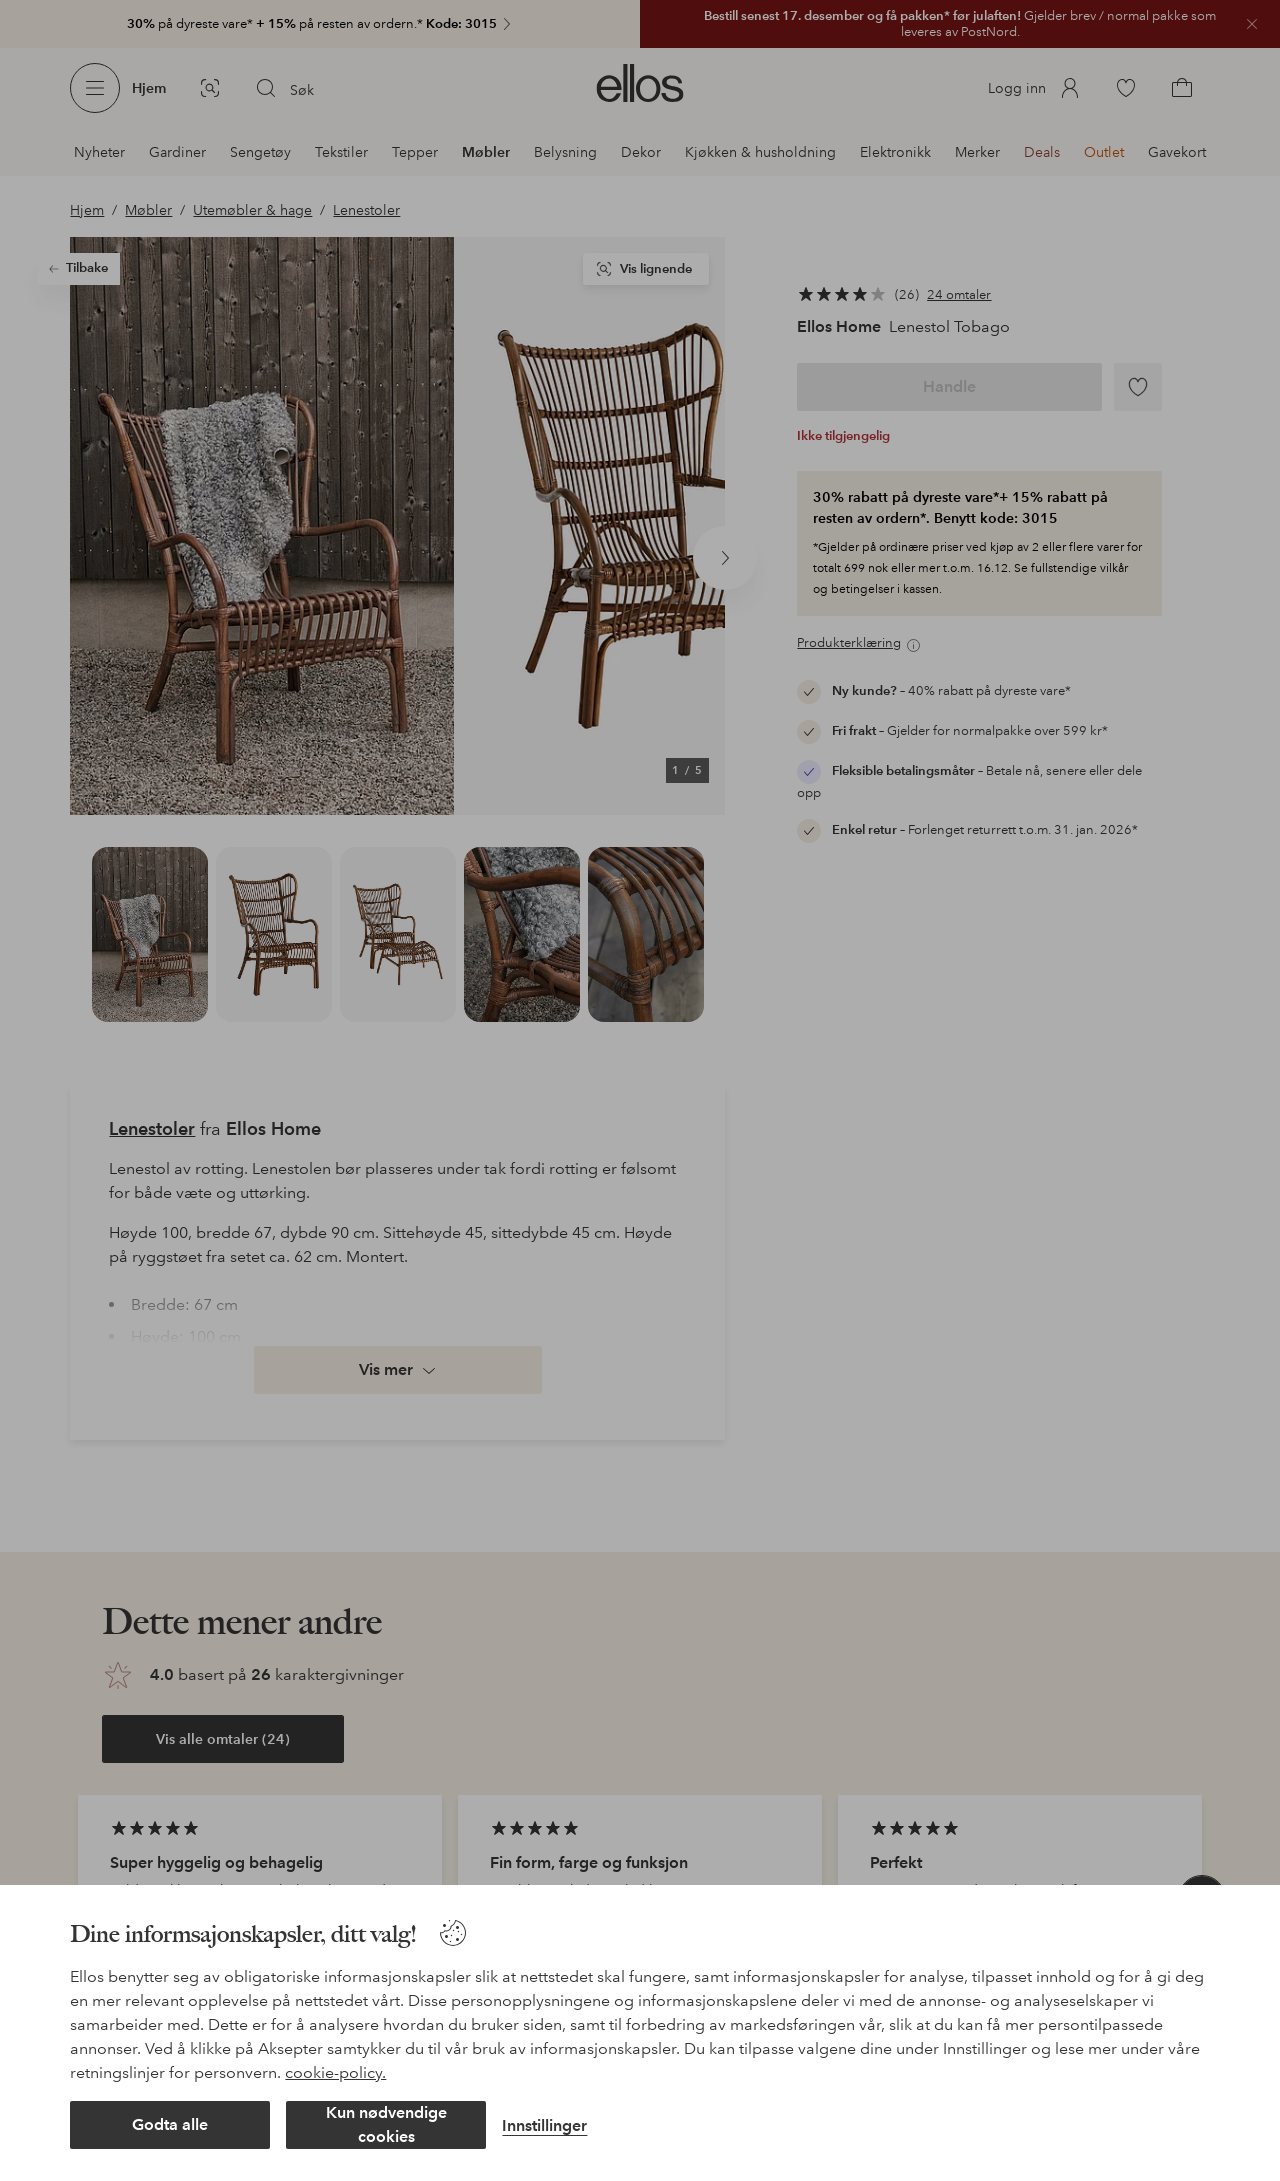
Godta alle (170, 2124)
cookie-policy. (335, 2072)
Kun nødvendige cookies (386, 2124)
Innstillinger (544, 2125)
